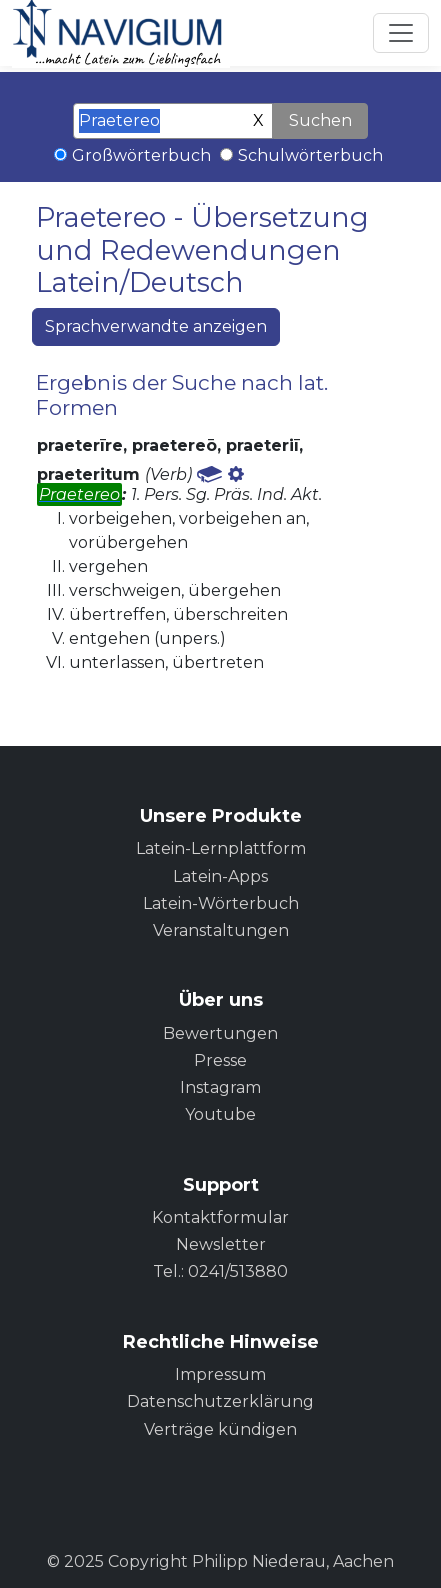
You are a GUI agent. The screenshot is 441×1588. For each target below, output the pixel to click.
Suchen (320, 120)
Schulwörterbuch (310, 155)
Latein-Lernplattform (221, 848)
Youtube (220, 1114)
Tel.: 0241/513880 (220, 1271)
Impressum (220, 1374)
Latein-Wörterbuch (221, 903)
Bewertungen (220, 1033)
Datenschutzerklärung (220, 1401)
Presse (220, 1060)
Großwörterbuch (141, 155)
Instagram (220, 1087)
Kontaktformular (220, 1217)
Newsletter (221, 1244)
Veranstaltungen (221, 930)
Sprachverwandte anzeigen (156, 326)
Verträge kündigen (220, 1429)
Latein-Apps (220, 876)
